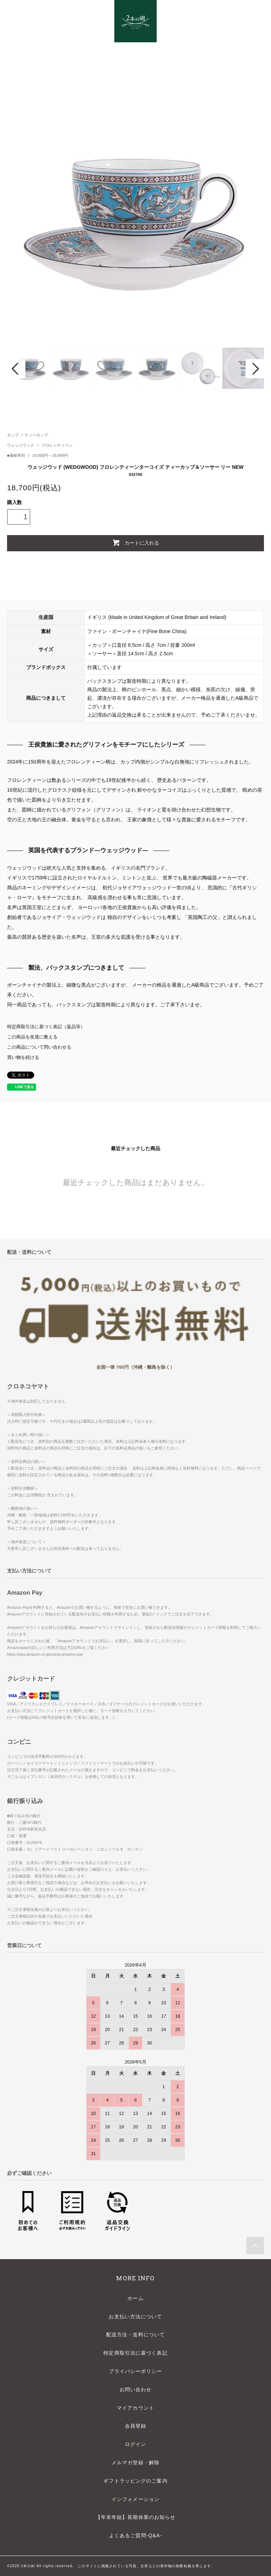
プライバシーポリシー (135, 2371)
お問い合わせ (136, 2389)
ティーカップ (36, 435)
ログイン (135, 2444)
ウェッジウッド (21, 445)
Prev (16, 368)
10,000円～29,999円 (50, 455)
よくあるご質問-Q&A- (135, 2535)
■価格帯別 (16, 455)
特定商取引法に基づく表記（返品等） (46, 1026)
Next (255, 368)
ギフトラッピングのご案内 (135, 2481)
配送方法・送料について (135, 2334)
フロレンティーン (57, 445)
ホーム (135, 2298)
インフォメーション (135, 2499)
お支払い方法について (135, 2316)
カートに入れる (135, 542)
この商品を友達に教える (32, 1037)
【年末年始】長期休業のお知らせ (136, 2517)
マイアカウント (135, 2408)
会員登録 (135, 2426)
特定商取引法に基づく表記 (135, 2353)
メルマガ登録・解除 (135, 2462)
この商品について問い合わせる (39, 1047)
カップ (13, 435)
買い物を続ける (23, 1057)
